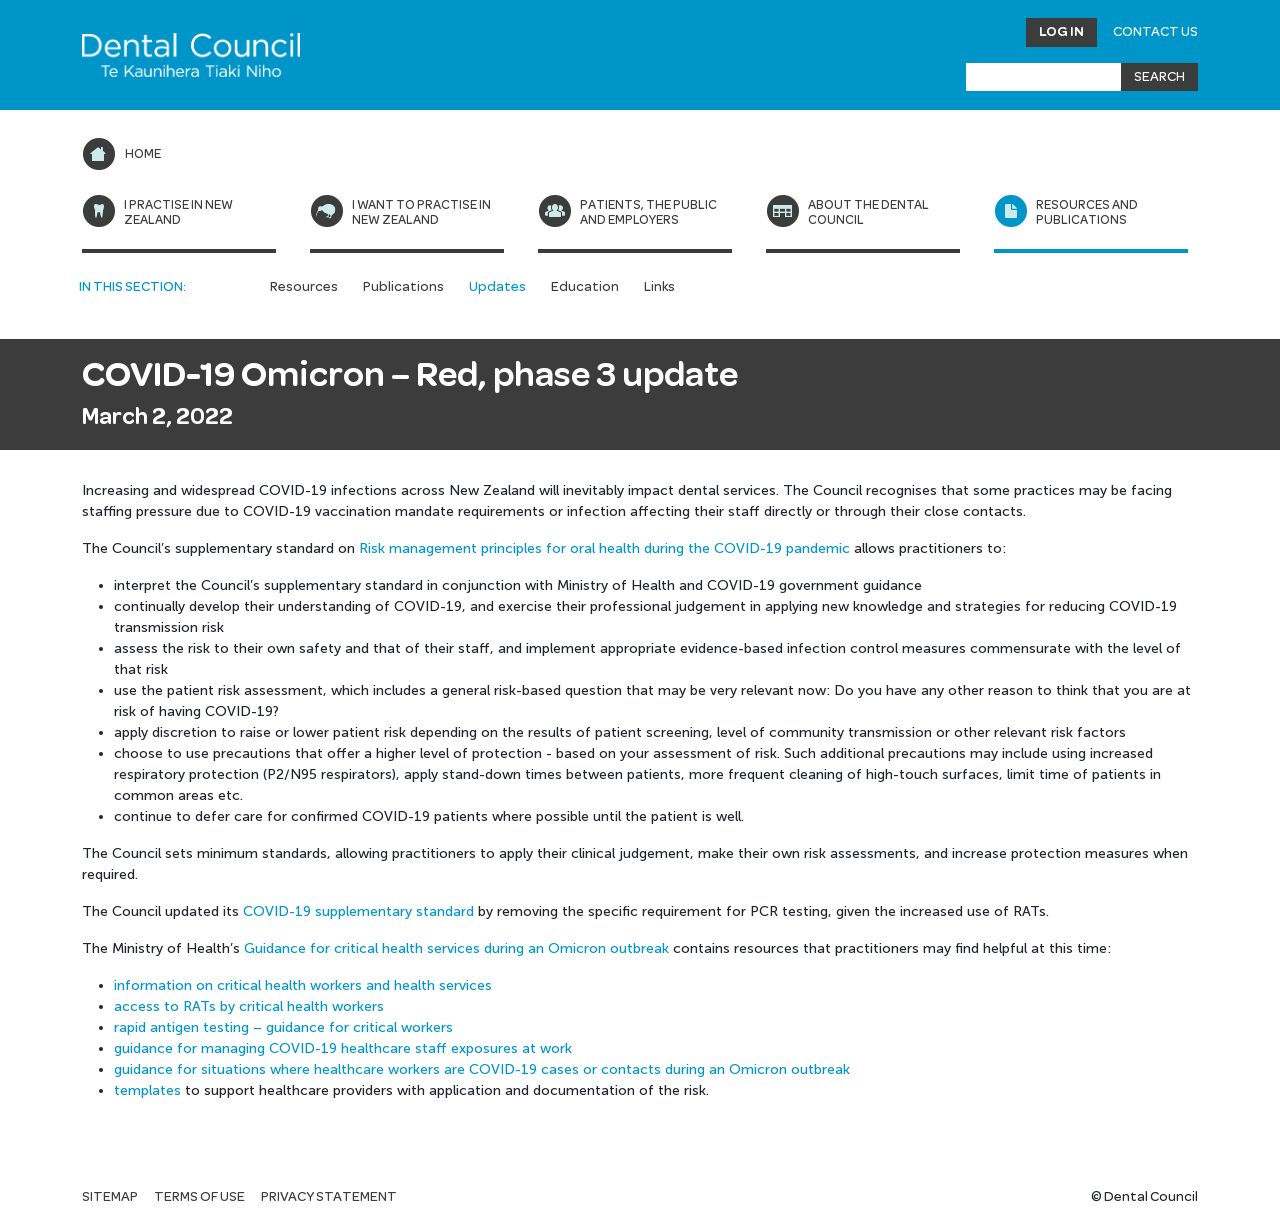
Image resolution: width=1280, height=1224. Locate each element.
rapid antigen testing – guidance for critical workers (283, 1027)
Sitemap (110, 1197)
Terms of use (199, 1197)
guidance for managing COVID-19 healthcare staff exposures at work (343, 1048)
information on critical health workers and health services (303, 985)
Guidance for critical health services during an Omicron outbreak (456, 948)
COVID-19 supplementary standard (358, 911)
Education (585, 287)
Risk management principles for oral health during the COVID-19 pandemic (604, 548)
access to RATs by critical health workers (249, 1006)
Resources (304, 287)
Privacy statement (329, 1197)
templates (147, 1090)
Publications (403, 287)
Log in (1061, 32)
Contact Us (1155, 32)
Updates (497, 287)
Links (659, 287)
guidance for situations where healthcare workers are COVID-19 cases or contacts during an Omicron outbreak (482, 1069)
